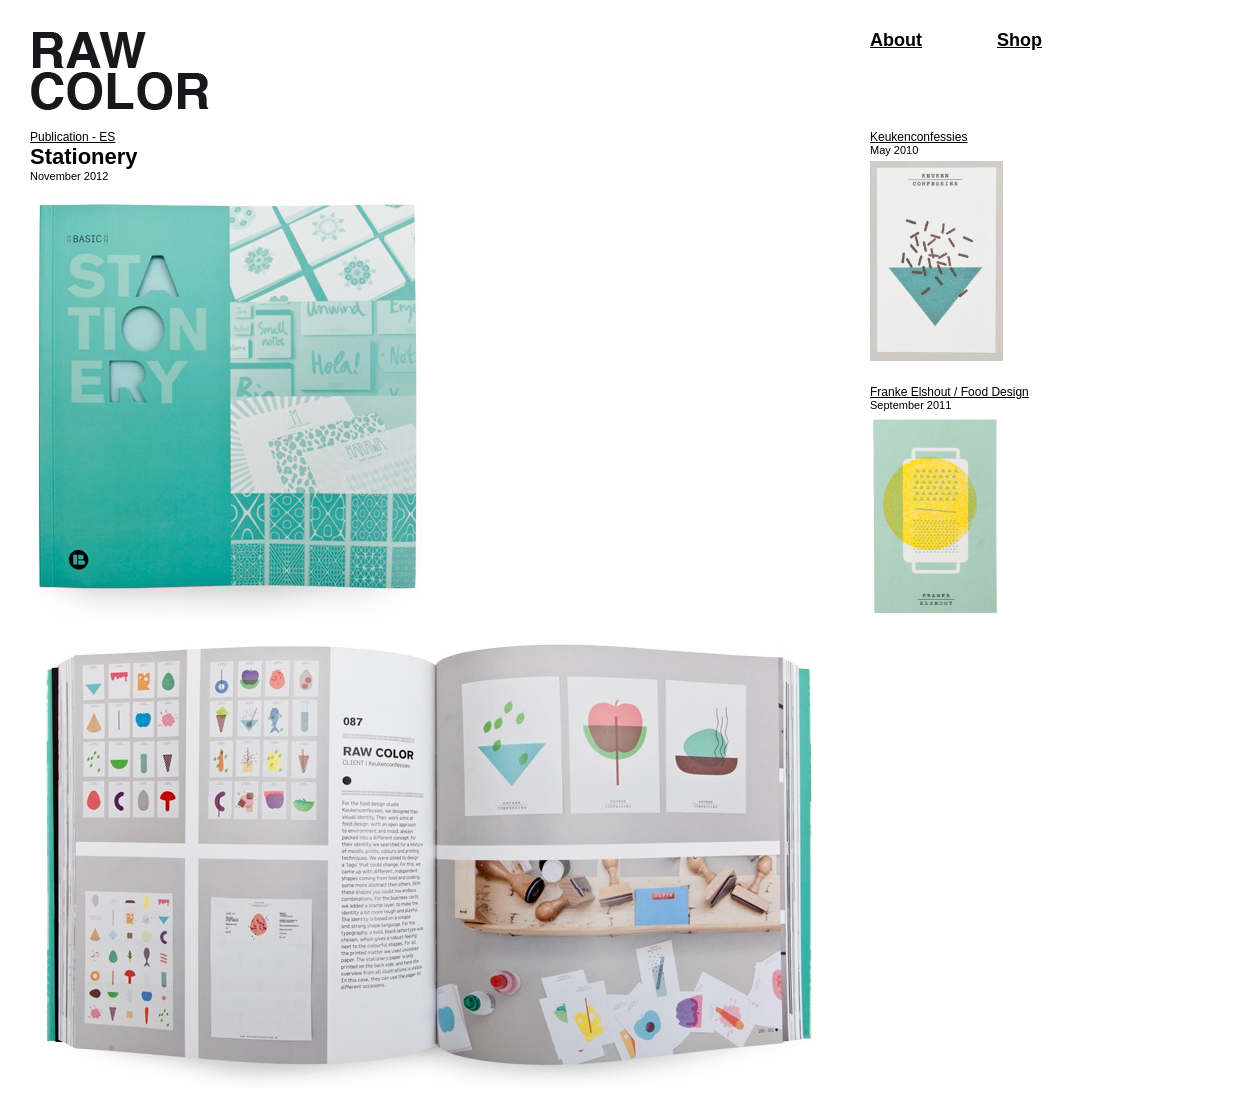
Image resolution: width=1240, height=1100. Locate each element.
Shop (1019, 40)
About (896, 40)
